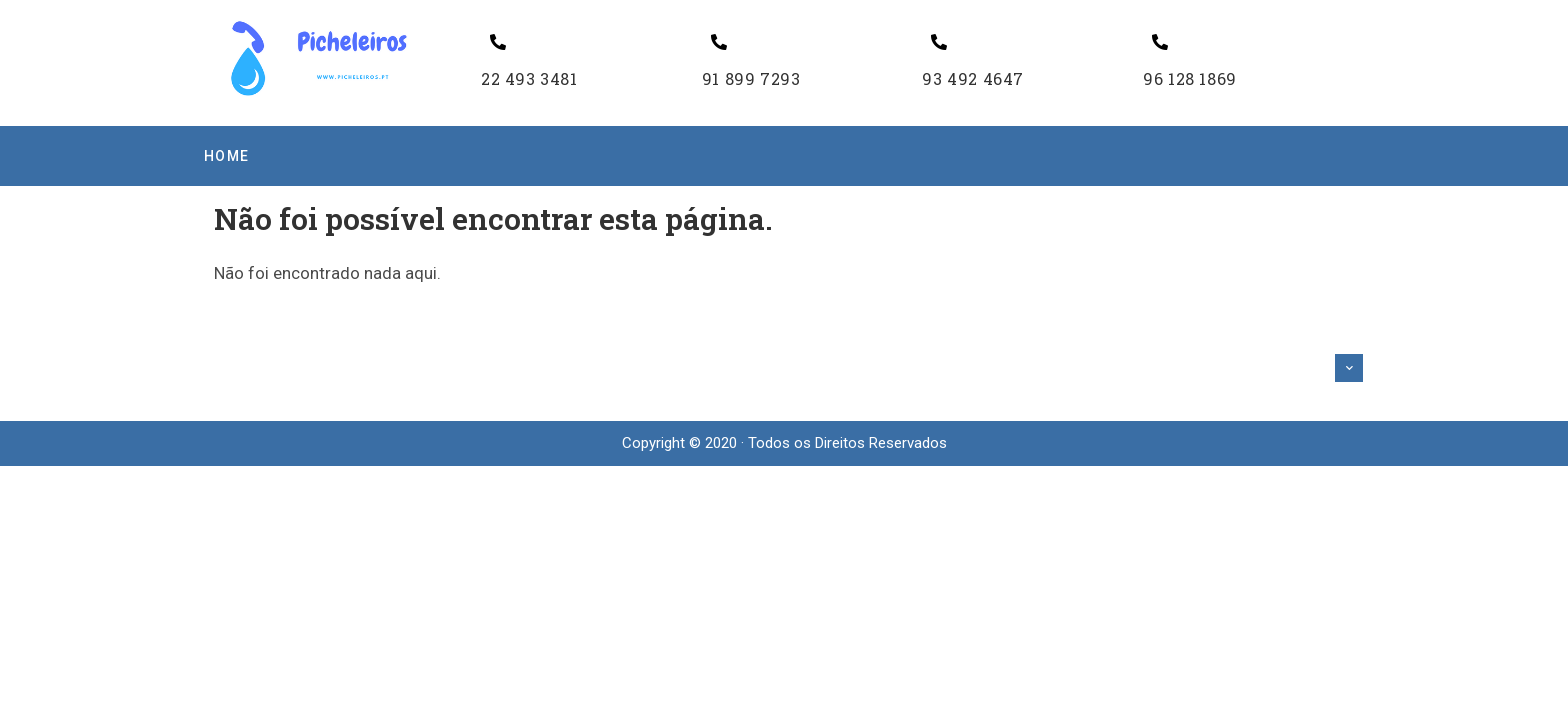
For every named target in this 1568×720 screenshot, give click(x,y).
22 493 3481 (529, 78)
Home (227, 156)
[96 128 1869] (1160, 42)
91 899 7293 (751, 78)
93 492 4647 (973, 78)
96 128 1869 (1190, 78)
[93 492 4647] (939, 42)
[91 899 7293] (719, 42)
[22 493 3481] (498, 42)
